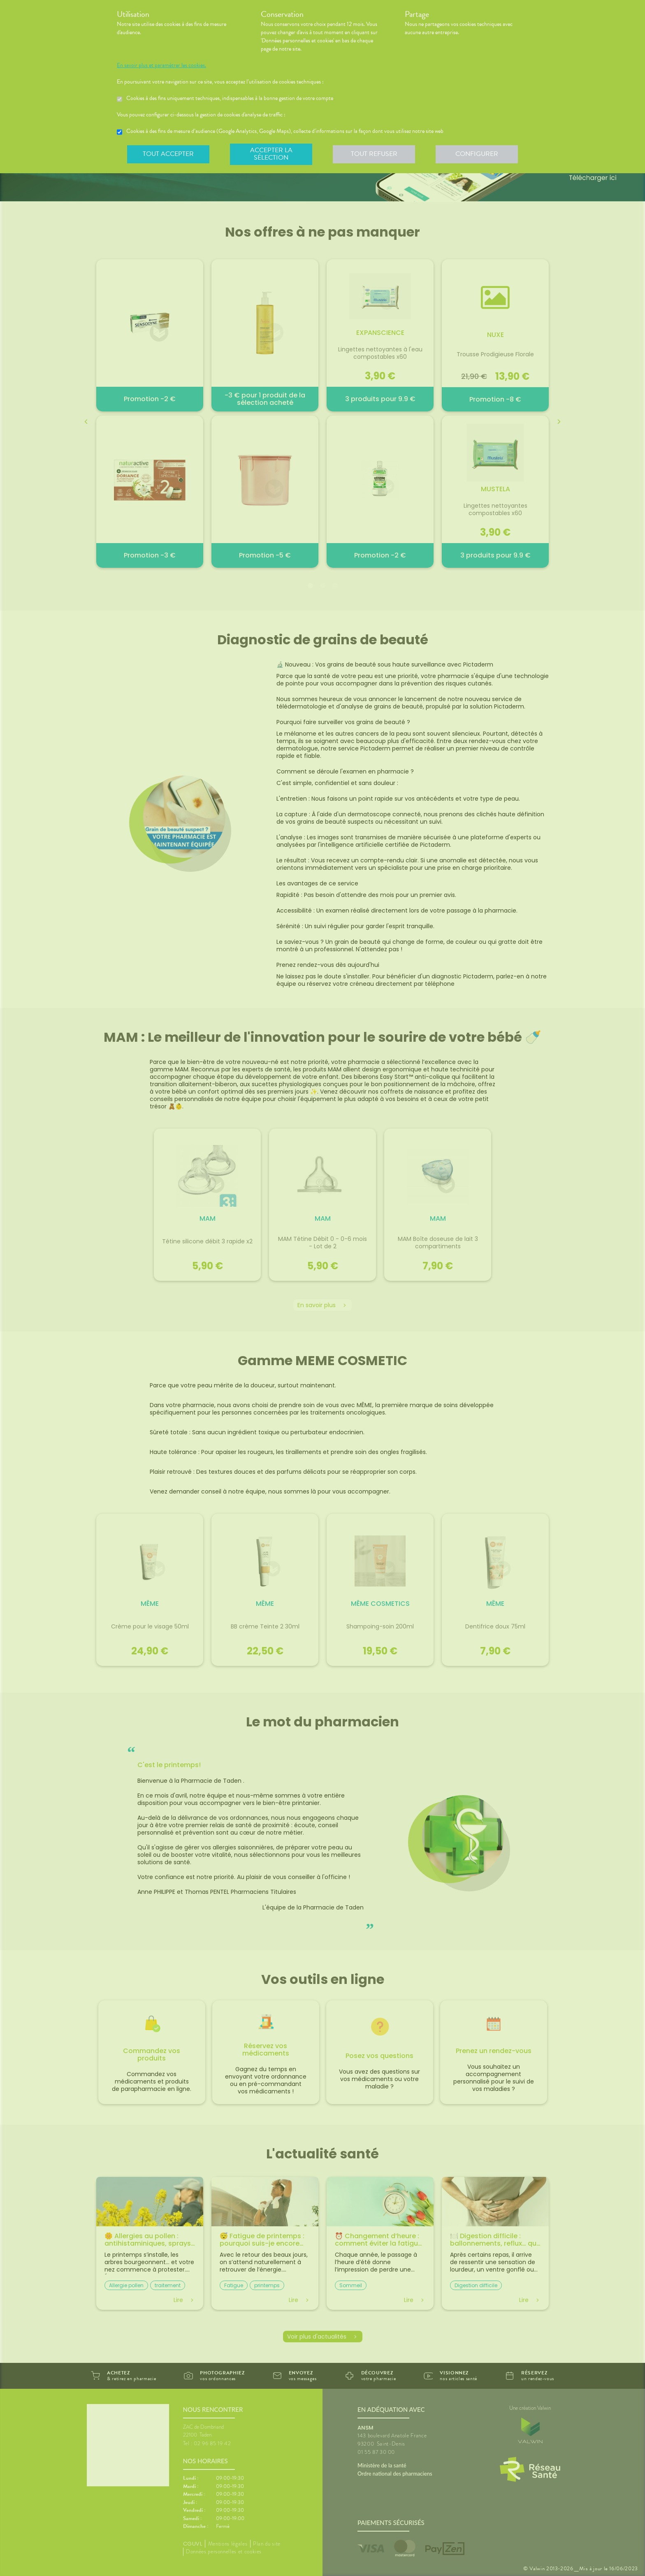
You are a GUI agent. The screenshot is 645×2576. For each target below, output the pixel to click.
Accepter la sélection (271, 154)
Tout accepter (168, 154)
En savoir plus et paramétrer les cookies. (169, 65)
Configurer (477, 154)
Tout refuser (373, 154)
